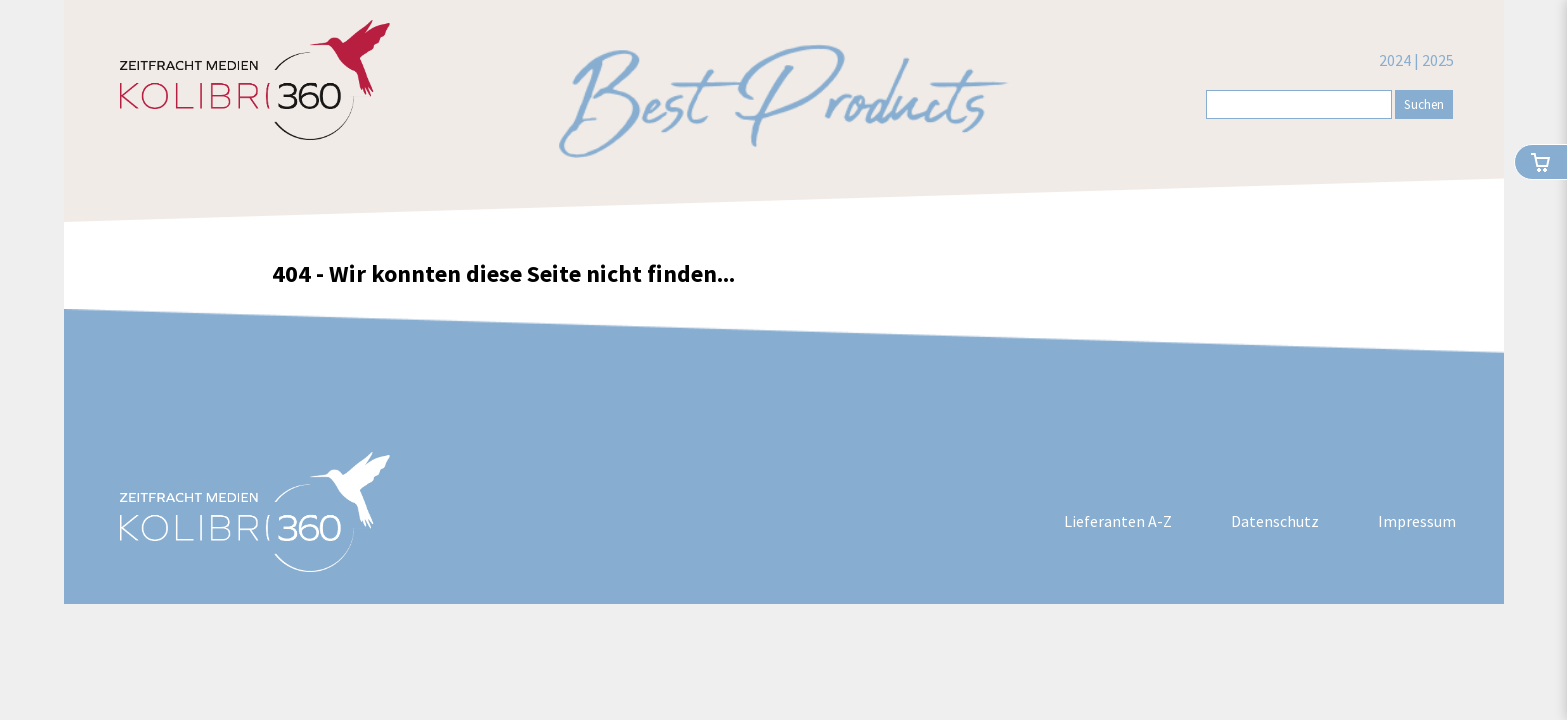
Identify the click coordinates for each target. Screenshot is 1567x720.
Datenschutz (1275, 521)
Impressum (1417, 521)
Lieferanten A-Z (1118, 521)
